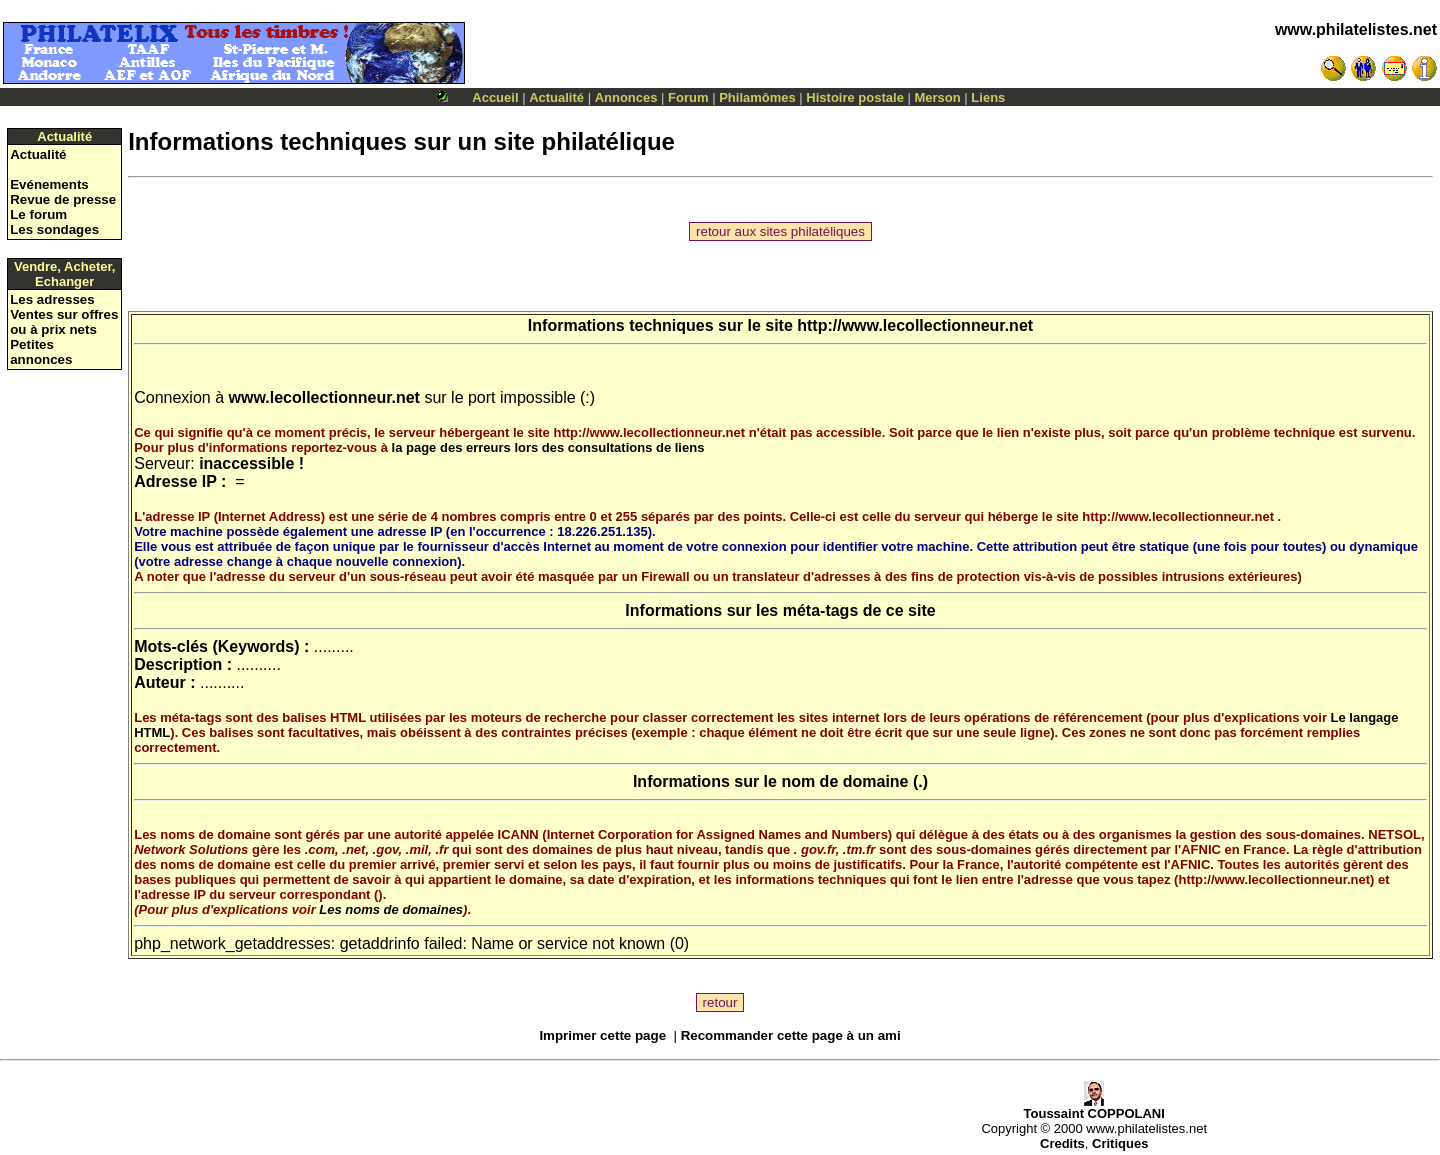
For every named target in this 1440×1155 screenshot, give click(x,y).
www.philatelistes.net (1356, 29)
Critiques (1120, 1143)
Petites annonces (41, 352)
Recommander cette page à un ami (791, 1035)
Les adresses (52, 299)
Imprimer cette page (602, 1035)
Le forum (38, 214)
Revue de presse (63, 199)
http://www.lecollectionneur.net (915, 325)
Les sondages (54, 229)
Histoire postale (855, 97)
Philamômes (757, 97)
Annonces (626, 97)
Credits (1062, 1143)
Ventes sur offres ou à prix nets (64, 322)
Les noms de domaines (391, 909)
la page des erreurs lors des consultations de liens (548, 447)
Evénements (49, 184)
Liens (988, 97)
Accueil (495, 97)
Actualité (556, 97)
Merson (938, 97)
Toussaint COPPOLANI (1094, 1107)
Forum (688, 97)
